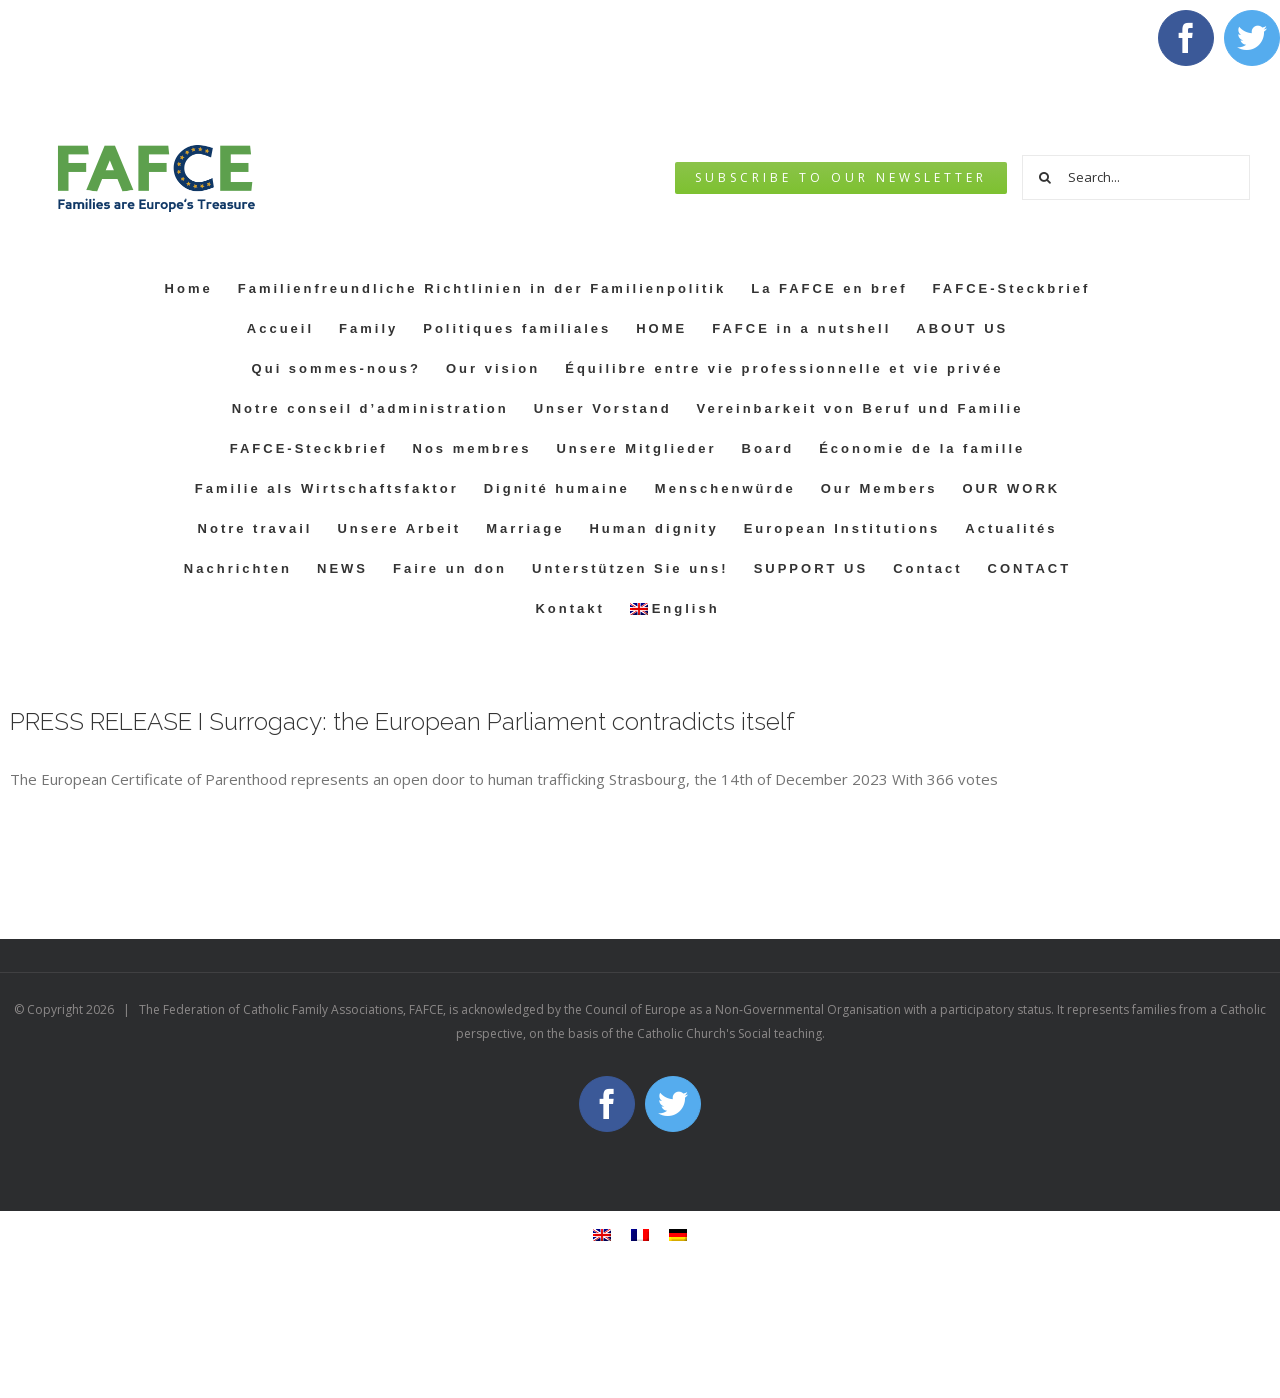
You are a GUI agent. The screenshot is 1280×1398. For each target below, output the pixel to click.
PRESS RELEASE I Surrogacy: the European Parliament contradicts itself (402, 721)
